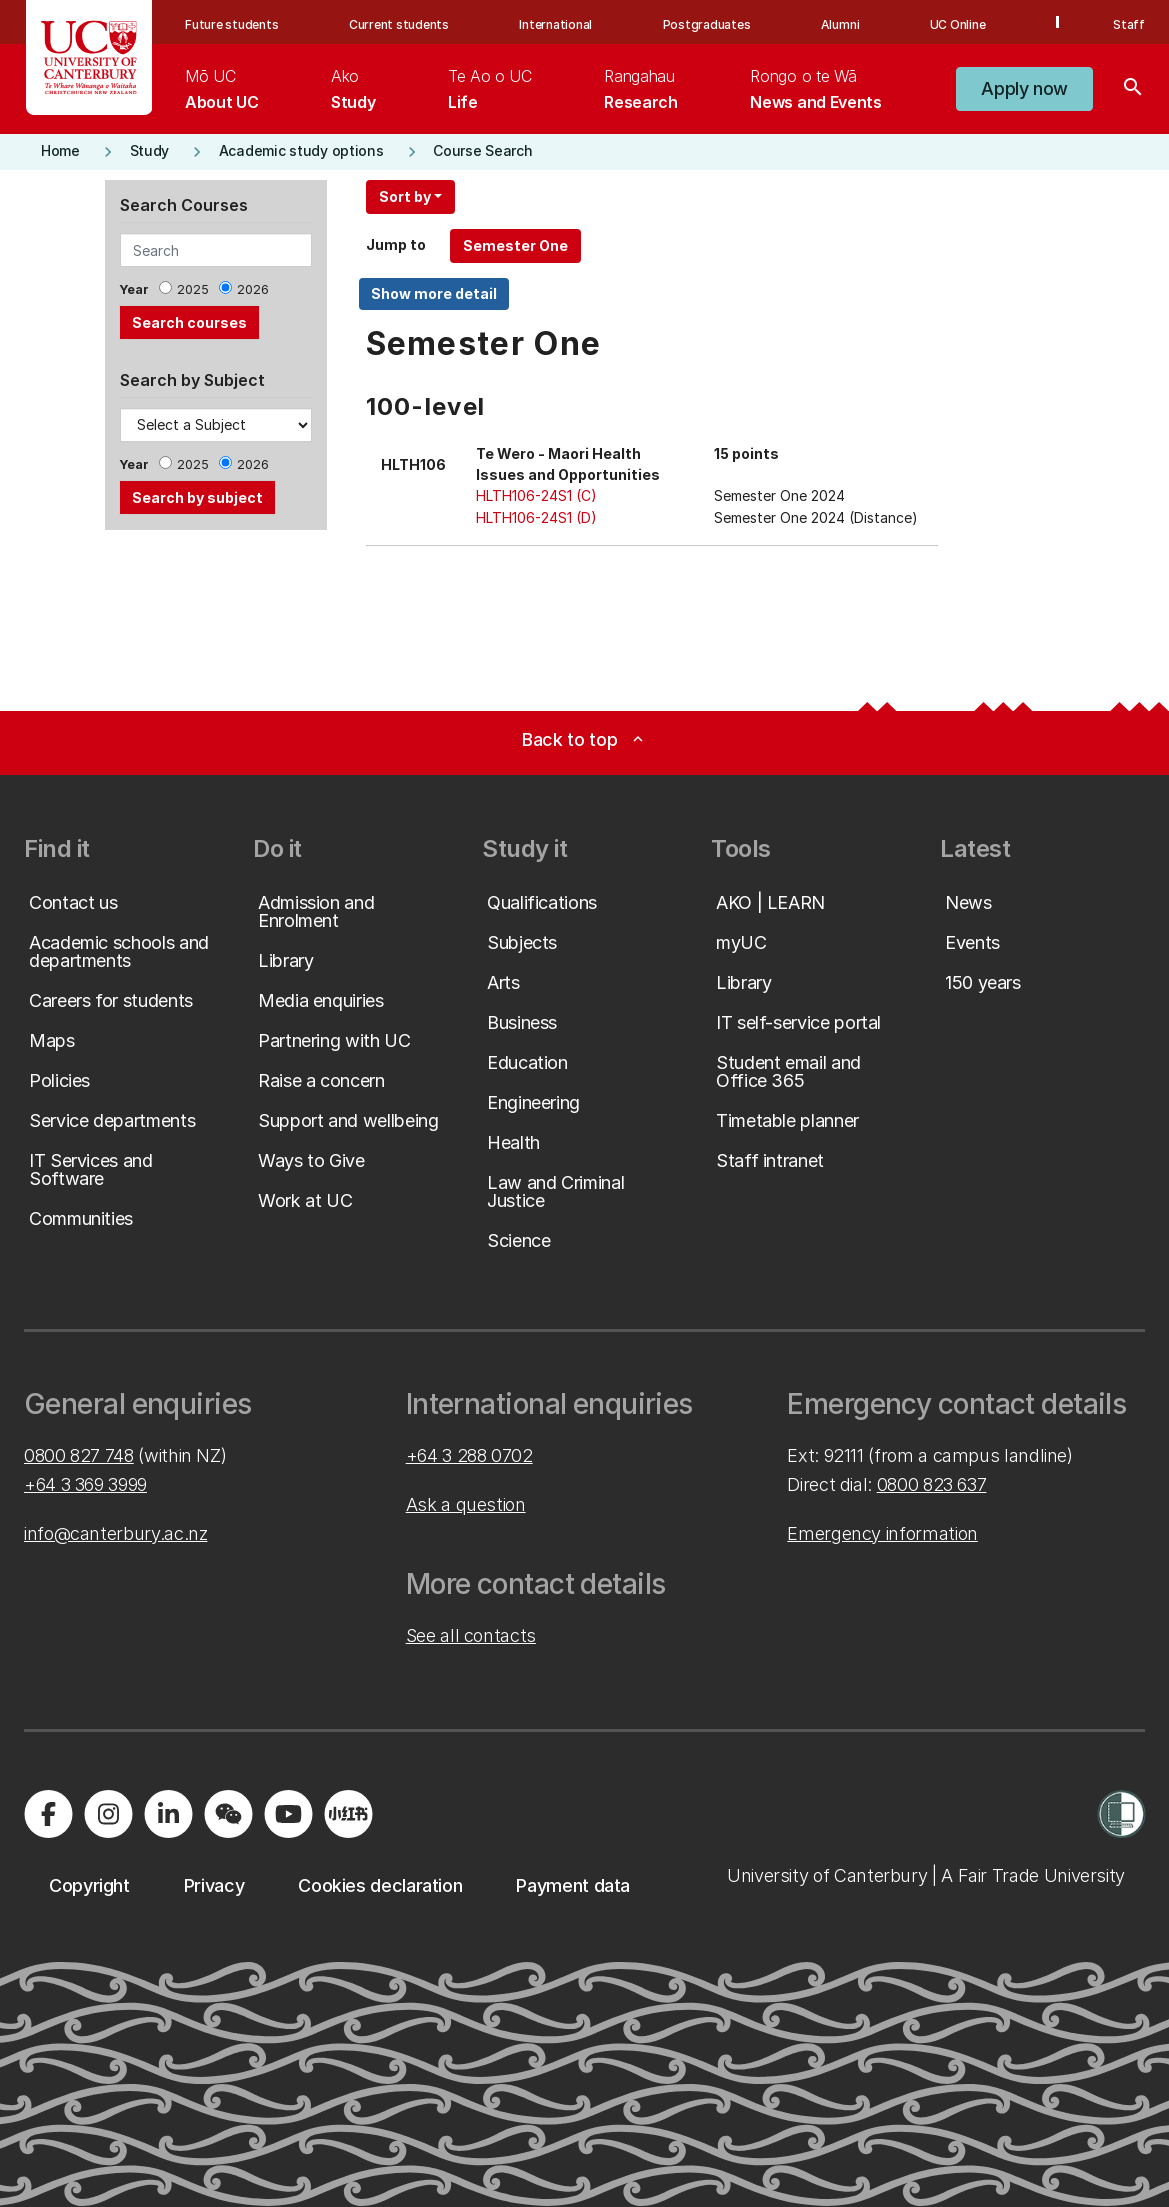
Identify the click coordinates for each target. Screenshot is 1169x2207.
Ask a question (466, 1504)
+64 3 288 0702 (469, 1455)
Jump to (396, 244)
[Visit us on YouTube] (288, 1814)
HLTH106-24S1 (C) (536, 495)
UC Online (958, 24)
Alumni (840, 24)
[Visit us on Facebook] (48, 1814)
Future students (231, 24)
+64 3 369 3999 (85, 1484)
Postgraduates (707, 24)
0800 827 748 (79, 1455)
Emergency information (882, 1533)
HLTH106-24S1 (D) (536, 517)
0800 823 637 (932, 1484)
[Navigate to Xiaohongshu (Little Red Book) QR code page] (348, 1814)
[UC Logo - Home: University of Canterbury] (89, 57)
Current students (399, 24)
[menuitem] (221, 89)
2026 (253, 289)
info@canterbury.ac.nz (115, 1533)
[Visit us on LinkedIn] (168, 1814)
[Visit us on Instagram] (108, 1814)
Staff (1129, 24)
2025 (193, 289)
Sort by (405, 196)
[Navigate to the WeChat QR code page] (228, 1814)
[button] (1024, 89)
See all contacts (471, 1635)
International (555, 24)
